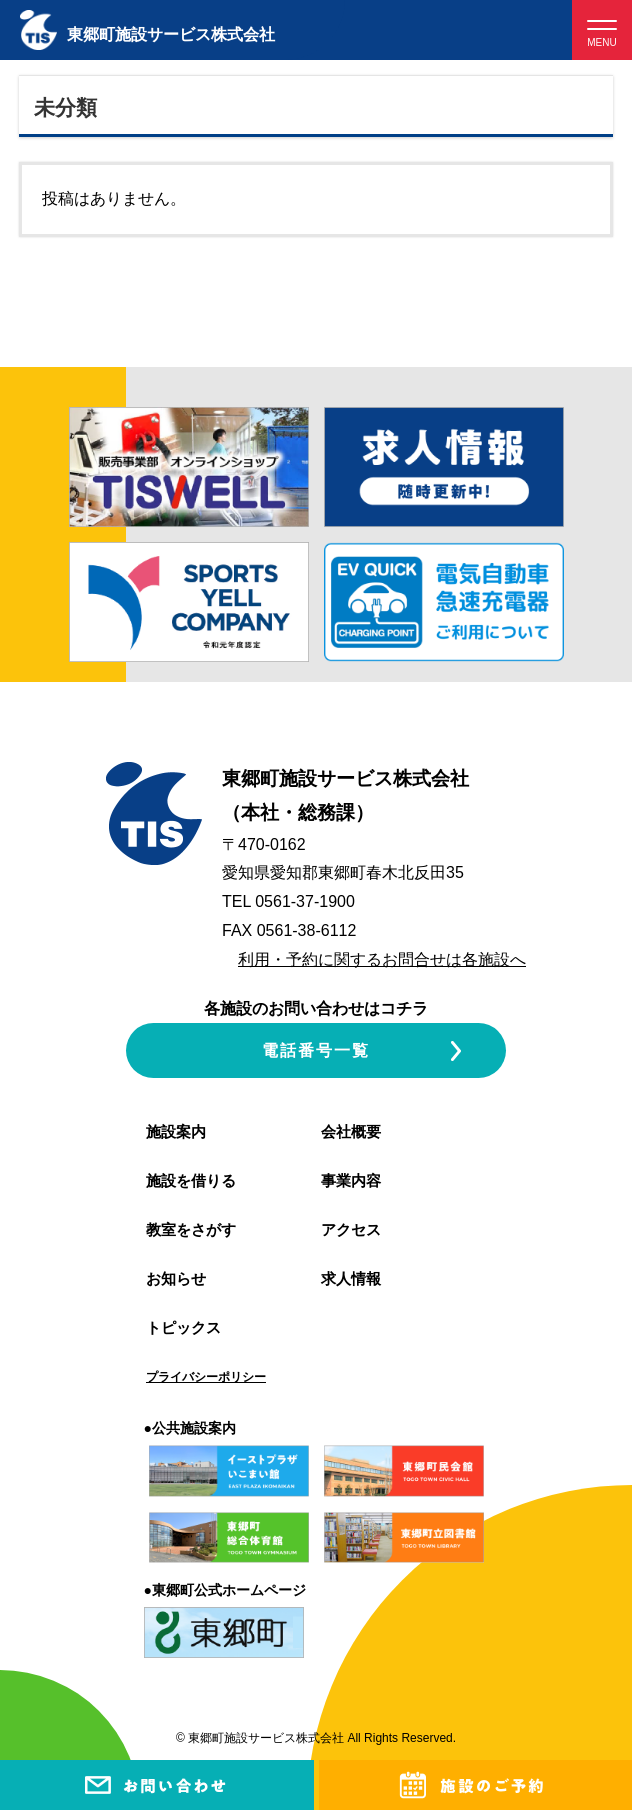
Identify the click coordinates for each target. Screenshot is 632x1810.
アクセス (351, 1229)
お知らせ (176, 1278)
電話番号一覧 (316, 1050)
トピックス (183, 1327)
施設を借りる (191, 1180)
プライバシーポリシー (206, 1377)
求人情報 (351, 1278)
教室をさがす (191, 1229)
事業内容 (351, 1180)
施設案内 (176, 1131)
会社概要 (351, 1131)
